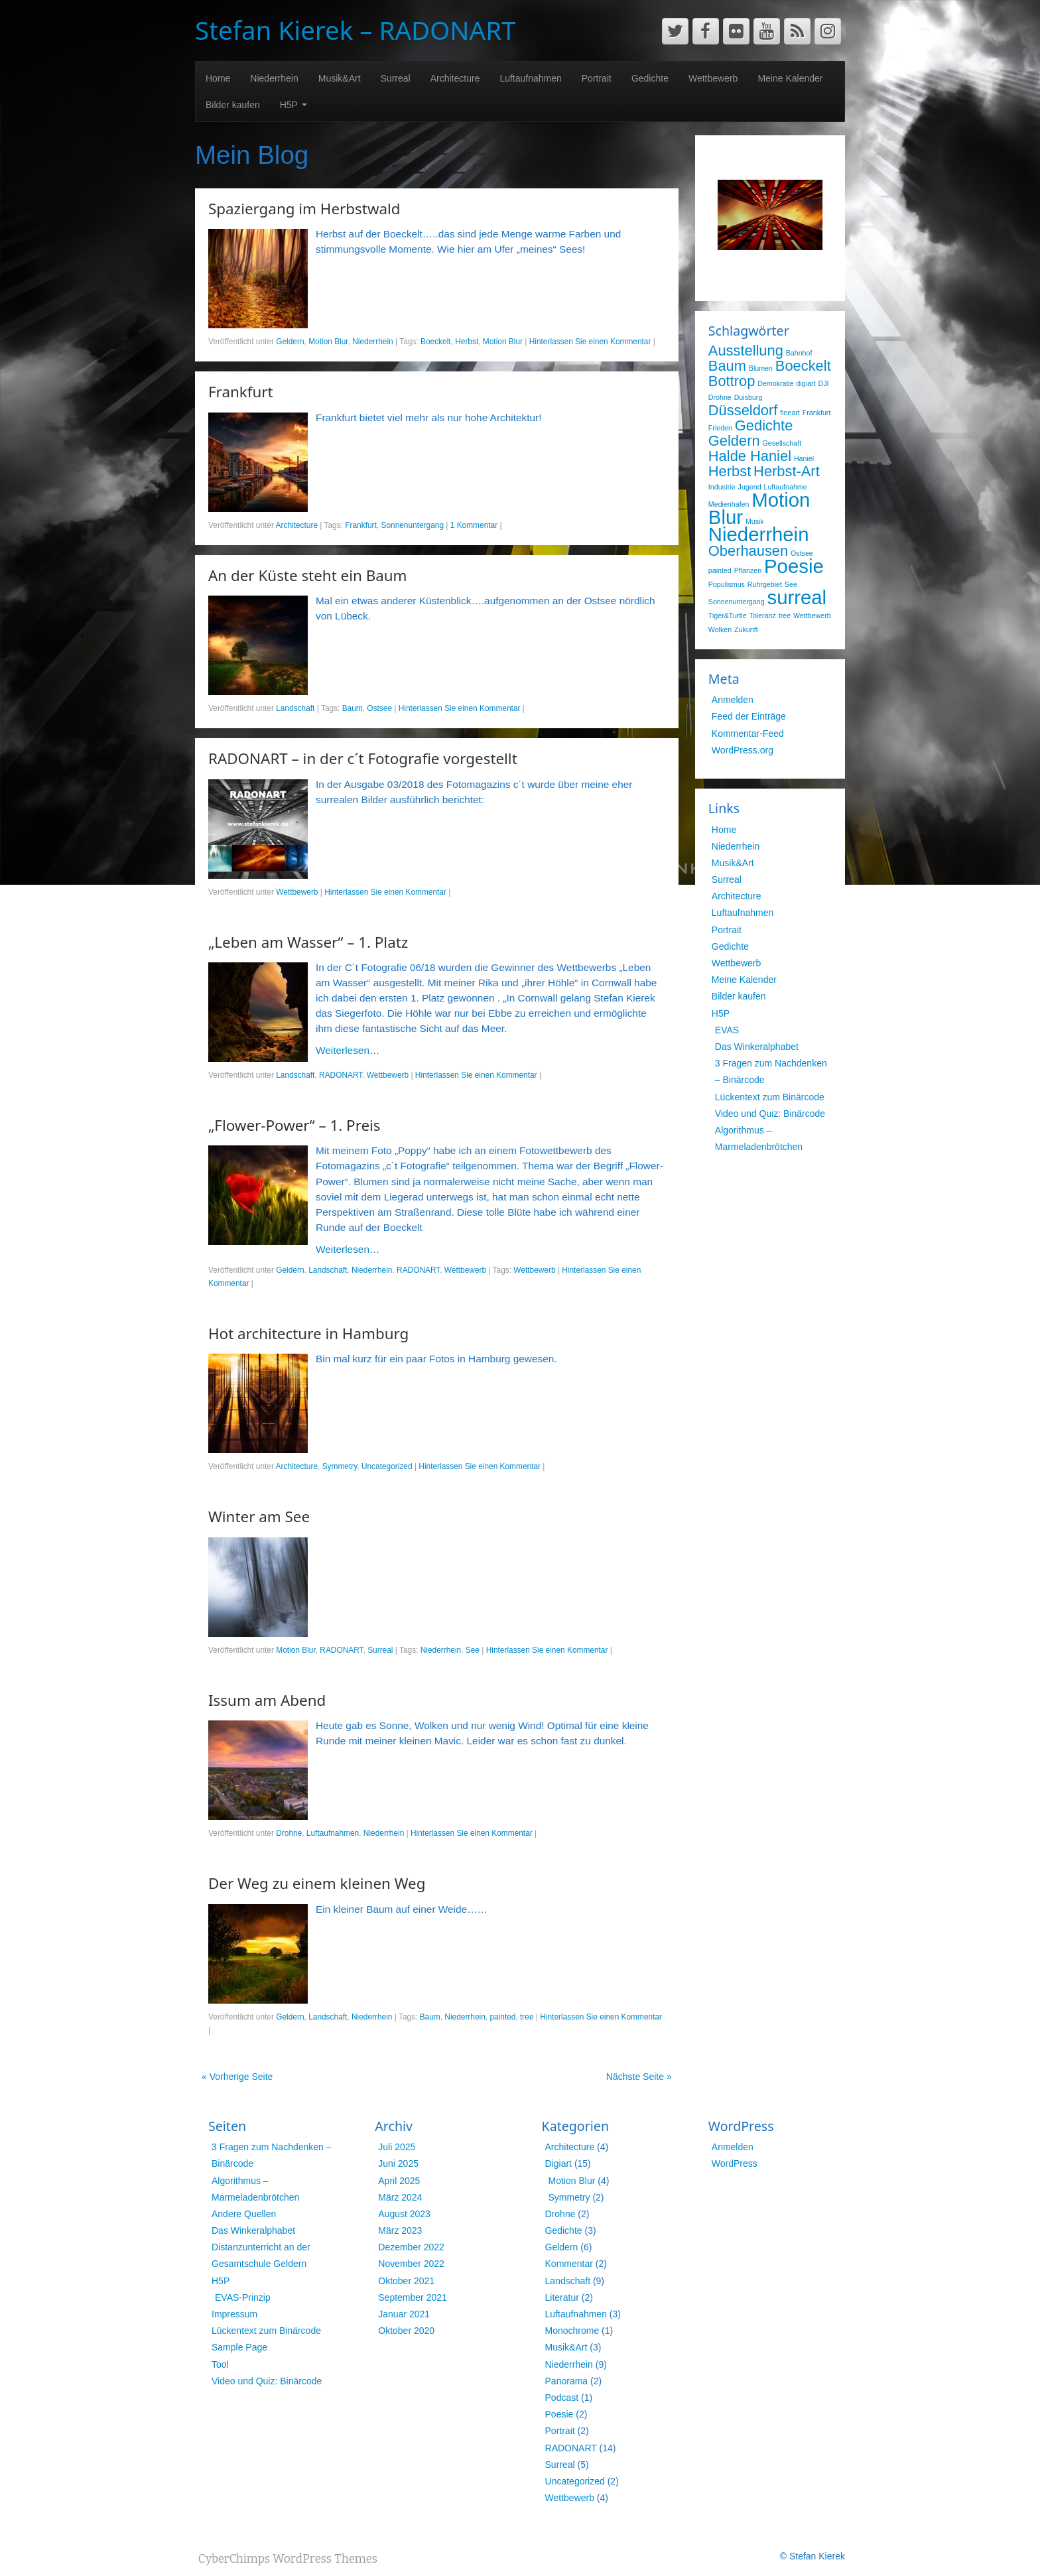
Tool (220, 2364)
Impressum (234, 2314)
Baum (352, 708)
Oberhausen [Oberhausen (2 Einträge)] (748, 551)
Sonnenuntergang (412, 525)
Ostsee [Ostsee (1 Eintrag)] (802, 553)
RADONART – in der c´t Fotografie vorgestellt (362, 758)
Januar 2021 (404, 2314)
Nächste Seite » (639, 2076)
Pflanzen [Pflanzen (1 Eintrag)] (747, 570)
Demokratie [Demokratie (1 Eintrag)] (775, 383)
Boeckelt (436, 341)
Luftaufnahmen (530, 78)
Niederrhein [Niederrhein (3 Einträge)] (758, 534)
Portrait (597, 78)
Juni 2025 (398, 2163)
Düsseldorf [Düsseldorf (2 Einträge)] (742, 410)
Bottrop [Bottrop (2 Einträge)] (731, 381)
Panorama (566, 2381)
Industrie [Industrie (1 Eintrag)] (722, 487)
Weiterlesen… (347, 1050)
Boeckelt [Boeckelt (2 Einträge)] (803, 365)
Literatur (562, 2297)
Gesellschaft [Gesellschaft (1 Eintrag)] (782, 443)
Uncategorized (387, 1466)
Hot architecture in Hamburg (308, 1333)
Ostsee (379, 708)
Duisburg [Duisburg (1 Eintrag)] (748, 397)
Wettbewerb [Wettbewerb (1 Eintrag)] (812, 615)
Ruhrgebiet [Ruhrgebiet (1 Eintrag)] (765, 584)
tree (527, 2017)
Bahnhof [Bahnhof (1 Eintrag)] (799, 353)
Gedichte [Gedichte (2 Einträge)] (764, 425)
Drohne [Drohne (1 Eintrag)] (720, 397)
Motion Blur (328, 341)
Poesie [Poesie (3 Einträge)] (794, 566)
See (473, 1650)
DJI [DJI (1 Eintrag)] (823, 383)
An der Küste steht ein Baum (307, 575)
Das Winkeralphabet (757, 1046)
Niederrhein (274, 78)
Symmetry (340, 1466)
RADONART (340, 1075)
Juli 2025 (396, 2147)
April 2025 (399, 2180)
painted (502, 2017)
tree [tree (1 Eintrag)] (785, 615)
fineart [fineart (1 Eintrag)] (790, 413)
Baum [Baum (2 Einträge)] (727, 365)
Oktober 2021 (406, 2281)
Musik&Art (339, 78)
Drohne (289, 1833)
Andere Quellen (244, 2214)
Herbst (466, 341)
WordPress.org (742, 750)
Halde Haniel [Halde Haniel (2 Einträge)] (749, 456)
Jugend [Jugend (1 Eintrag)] (749, 487)
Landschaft (295, 708)
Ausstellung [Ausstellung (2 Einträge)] (745, 350)
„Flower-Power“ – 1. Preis (294, 1125)
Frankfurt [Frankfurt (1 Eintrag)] (817, 413)
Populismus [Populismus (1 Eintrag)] (726, 584)
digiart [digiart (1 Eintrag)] (806, 383)
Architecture (455, 78)
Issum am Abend (267, 1700)
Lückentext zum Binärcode (769, 1097)
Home (218, 78)
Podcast (562, 2397)
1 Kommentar (473, 525)
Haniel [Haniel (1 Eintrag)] (804, 458)
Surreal (396, 78)
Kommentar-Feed (748, 733)
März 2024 (400, 2197)
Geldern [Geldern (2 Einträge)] (734, 440)
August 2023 (404, 2214)
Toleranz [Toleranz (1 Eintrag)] (762, 615)
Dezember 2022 (411, 2247)
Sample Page (239, 2347)
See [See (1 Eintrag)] (791, 584)
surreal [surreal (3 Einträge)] (796, 597)
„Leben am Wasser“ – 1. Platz (308, 942)
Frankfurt (240, 391)
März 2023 (400, 2230)
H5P (293, 104)
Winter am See (259, 1516)
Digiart (558, 2163)
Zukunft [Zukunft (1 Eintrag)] (746, 629)
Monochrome (572, 2330)
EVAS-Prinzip (243, 2297)
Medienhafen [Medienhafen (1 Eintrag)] (728, 504)
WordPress (734, 2163)
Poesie (559, 2414)
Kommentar (569, 2263)
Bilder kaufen (233, 104)
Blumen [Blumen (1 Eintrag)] (761, 368)
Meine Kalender (789, 78)
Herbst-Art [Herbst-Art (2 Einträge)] (786, 471)
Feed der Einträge (749, 716)
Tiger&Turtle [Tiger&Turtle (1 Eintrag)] (727, 615)
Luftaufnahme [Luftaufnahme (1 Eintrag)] (785, 487)
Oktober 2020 (406, 2330)
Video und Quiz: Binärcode (770, 1113)
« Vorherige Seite (237, 2076)
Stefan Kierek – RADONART (355, 30)
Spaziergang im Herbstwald (304, 208)
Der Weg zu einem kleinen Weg (317, 1883)
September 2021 (412, 2297)
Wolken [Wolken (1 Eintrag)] (720, 629)
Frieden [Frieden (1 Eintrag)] (720, 428)
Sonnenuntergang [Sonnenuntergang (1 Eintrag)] (736, 602)
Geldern (290, 341)
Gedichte (650, 78)
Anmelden (732, 699)
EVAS (727, 1030)
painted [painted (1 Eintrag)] (720, 570)
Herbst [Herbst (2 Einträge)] (729, 471)
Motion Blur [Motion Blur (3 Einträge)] (759, 508)
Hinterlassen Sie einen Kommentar (590, 341)
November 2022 (411, 2263)
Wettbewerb (713, 78)
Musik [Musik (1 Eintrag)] (755, 521)
